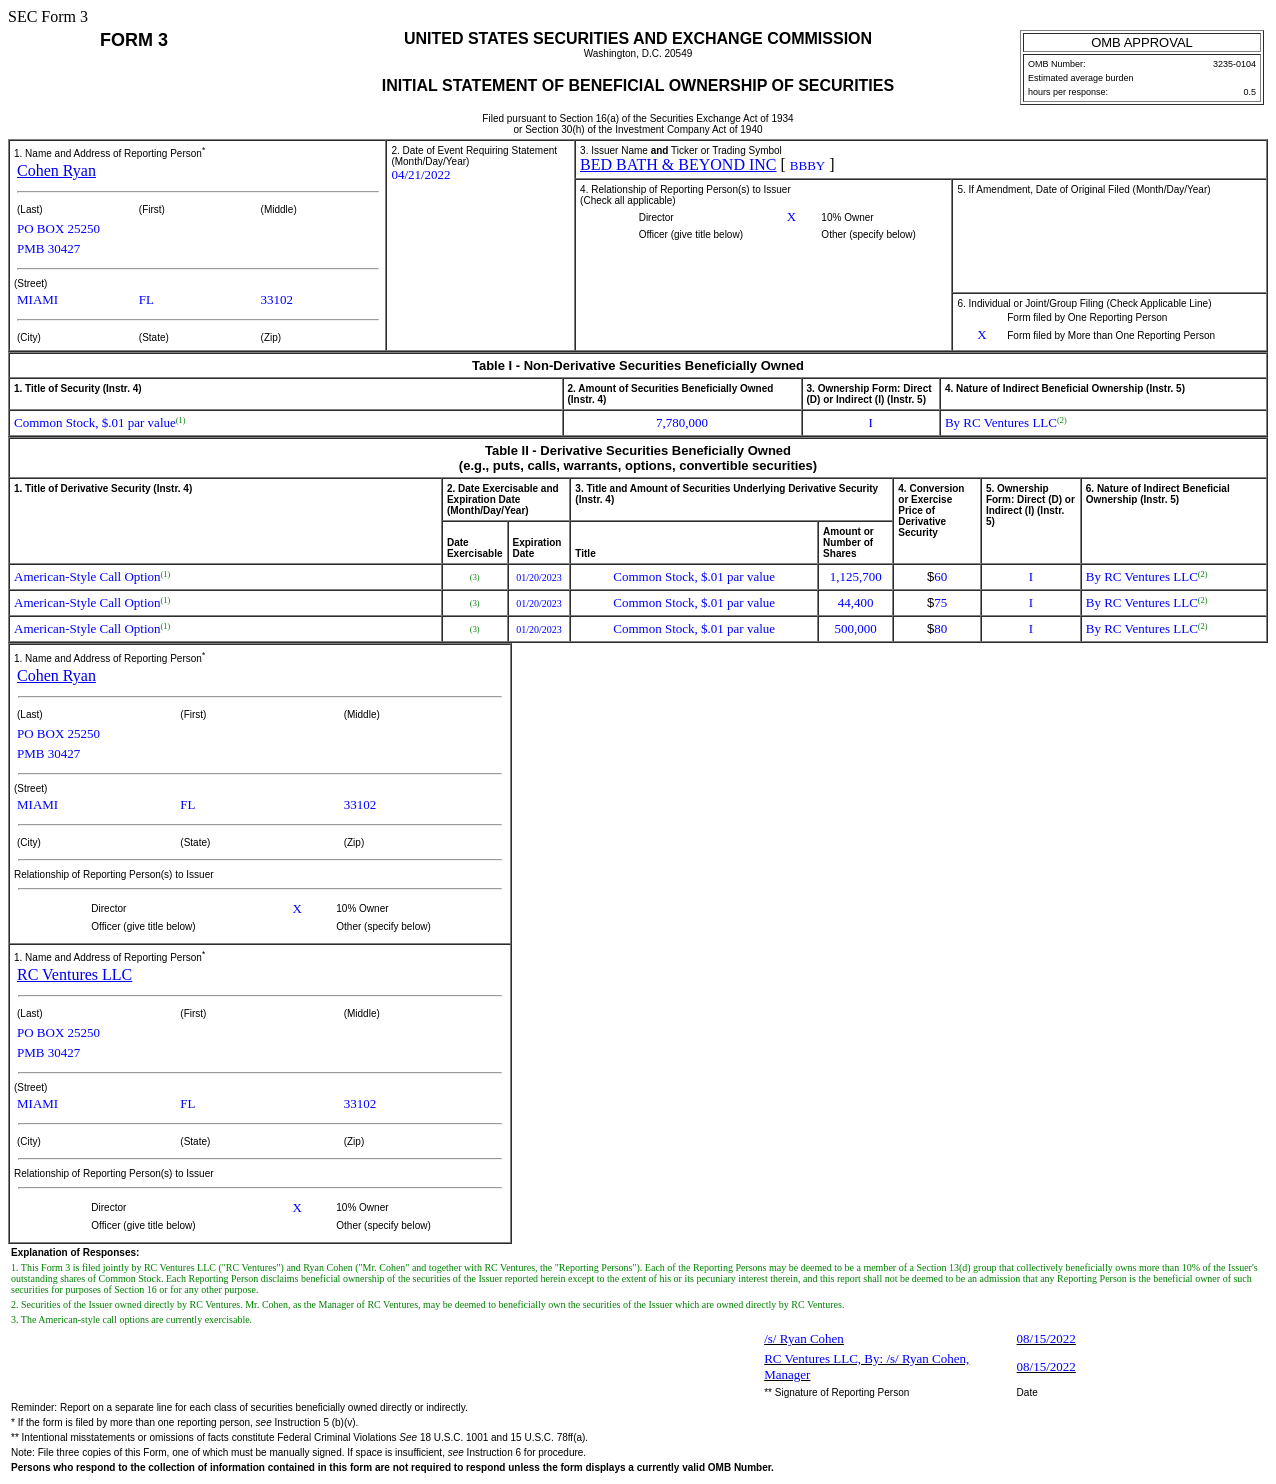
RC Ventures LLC (74, 974)
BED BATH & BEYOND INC (678, 164)
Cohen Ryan (56, 170)
